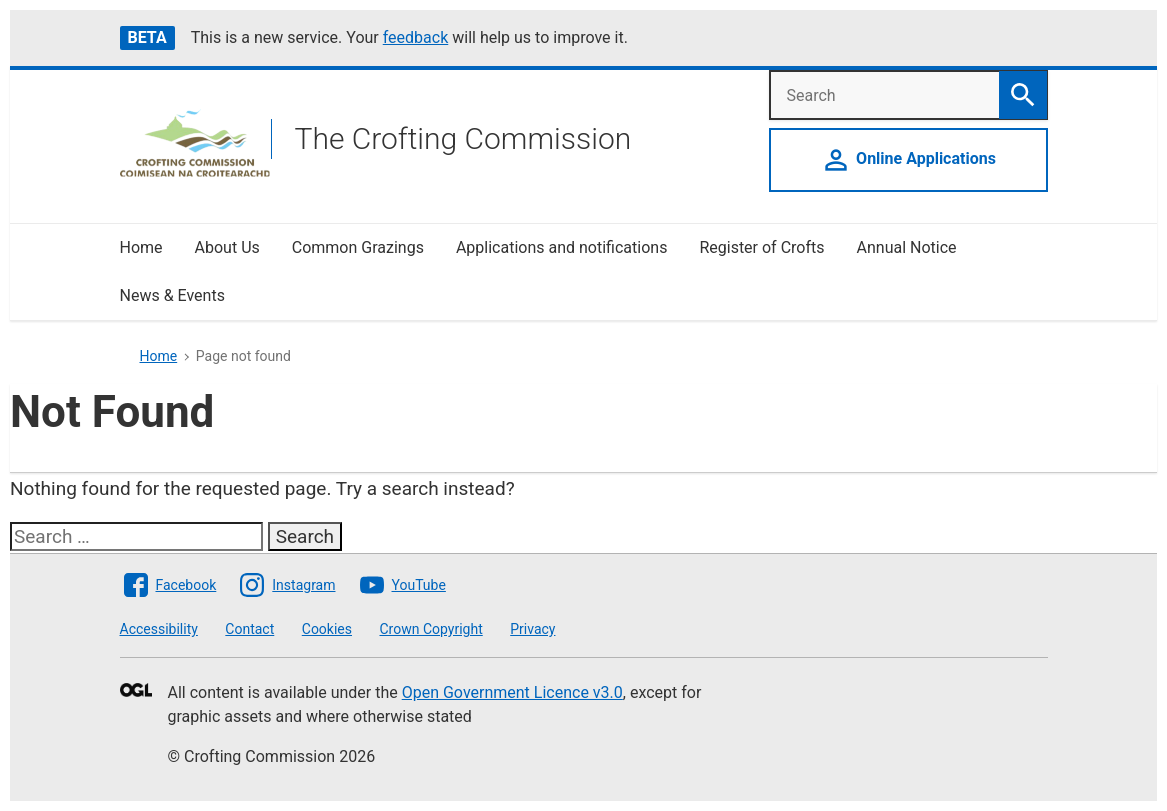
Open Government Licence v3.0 (512, 692)
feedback (416, 37)
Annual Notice (909, 247)
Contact (249, 629)
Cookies (327, 629)
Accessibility (159, 629)
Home (141, 247)
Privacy (532, 629)
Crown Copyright (430, 629)
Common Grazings (358, 247)
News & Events (172, 295)
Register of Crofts (761, 247)
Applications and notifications (561, 247)
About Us (227, 247)
